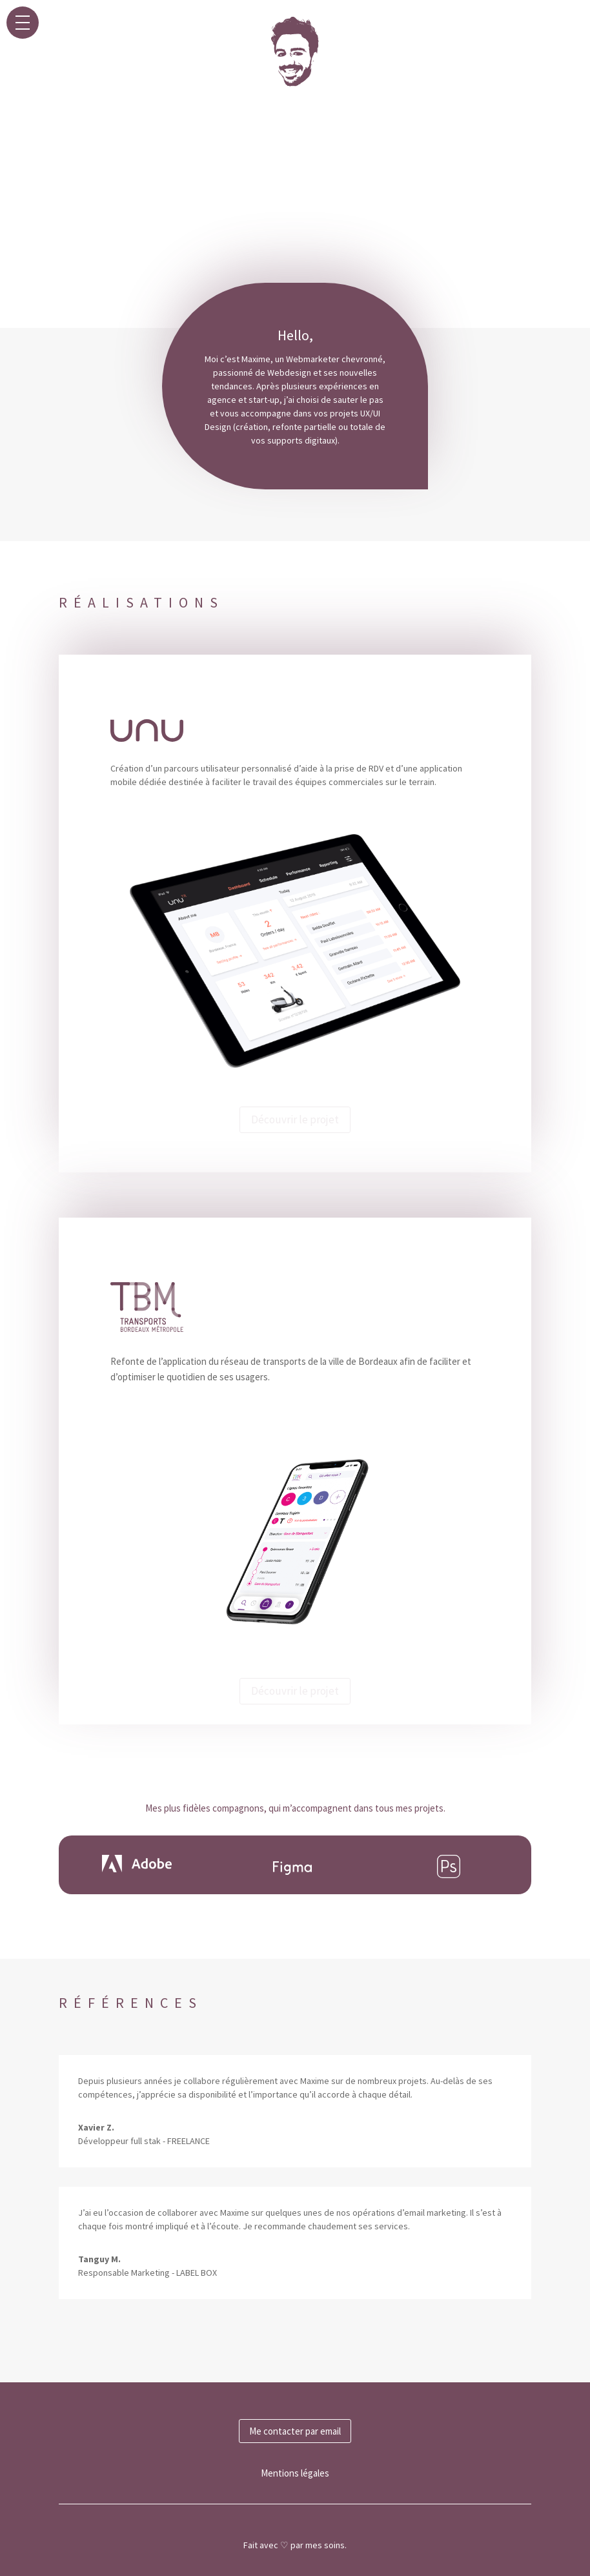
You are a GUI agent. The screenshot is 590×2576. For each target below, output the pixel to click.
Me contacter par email (295, 2431)
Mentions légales (295, 2473)
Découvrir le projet (295, 1119)
